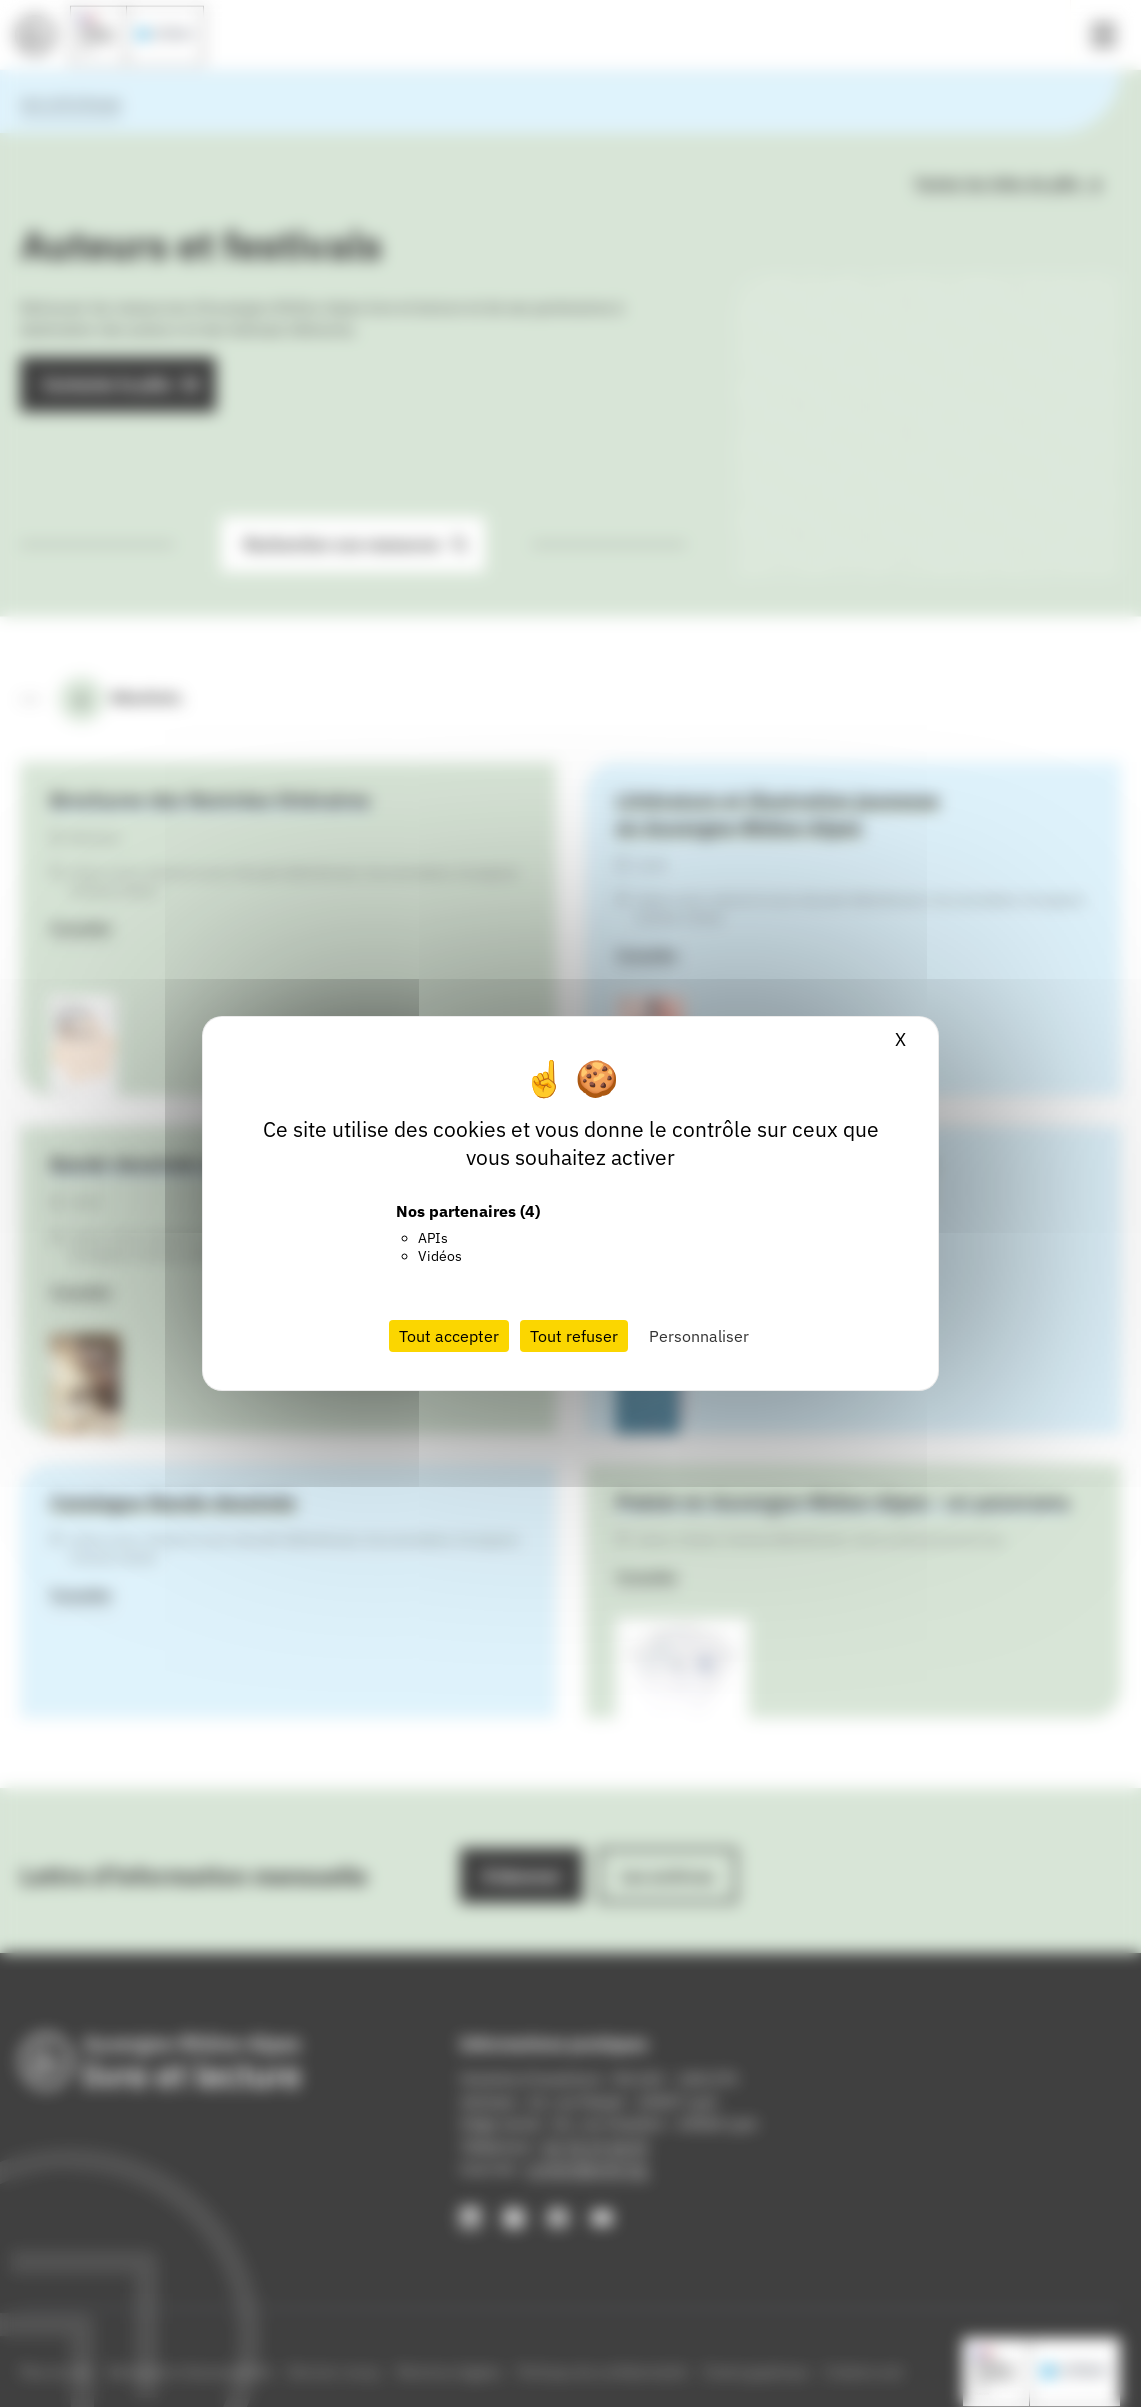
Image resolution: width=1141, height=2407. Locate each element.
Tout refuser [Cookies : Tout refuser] (574, 1336)
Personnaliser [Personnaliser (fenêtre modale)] (699, 1336)
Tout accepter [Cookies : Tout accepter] (449, 1336)
